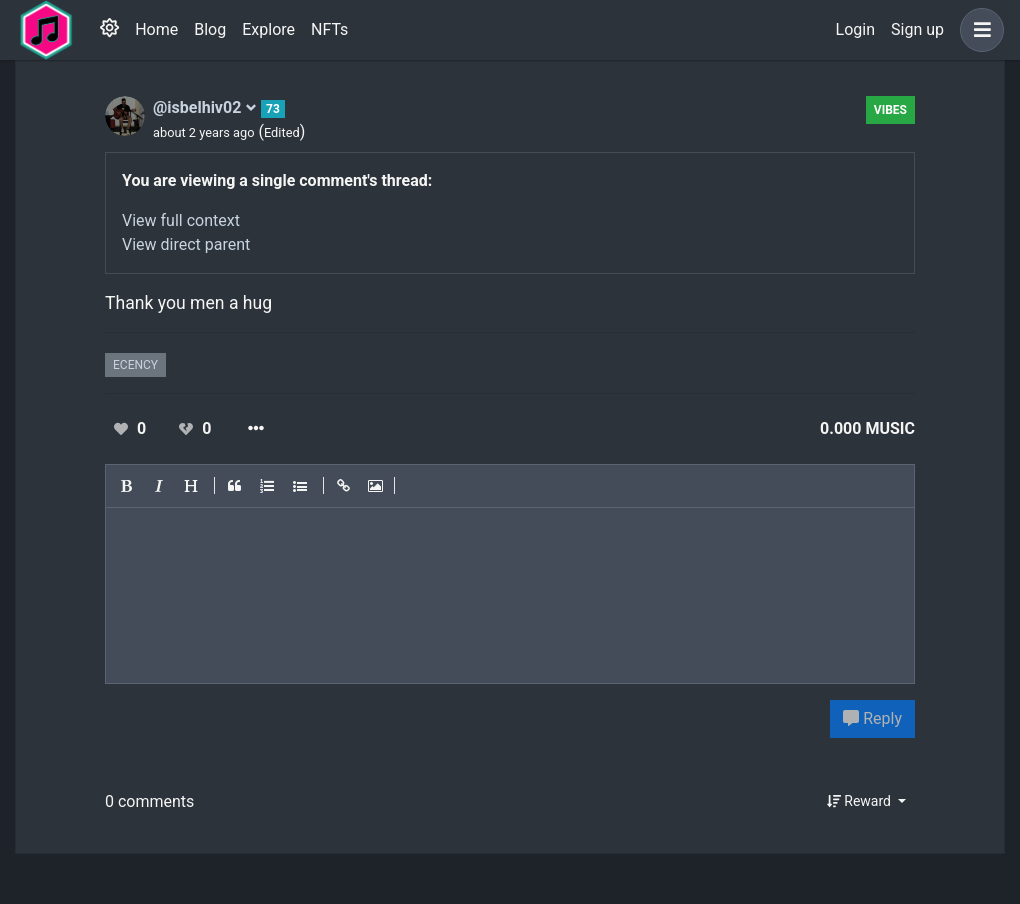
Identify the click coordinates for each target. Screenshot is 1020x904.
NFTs (329, 29)
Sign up (917, 29)
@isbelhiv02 (205, 107)
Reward (861, 801)
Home (156, 29)
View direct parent (186, 244)
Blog (210, 29)
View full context (181, 220)
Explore (268, 29)
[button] (978, 30)
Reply (872, 718)
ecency (135, 365)
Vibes (890, 110)
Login (855, 29)
